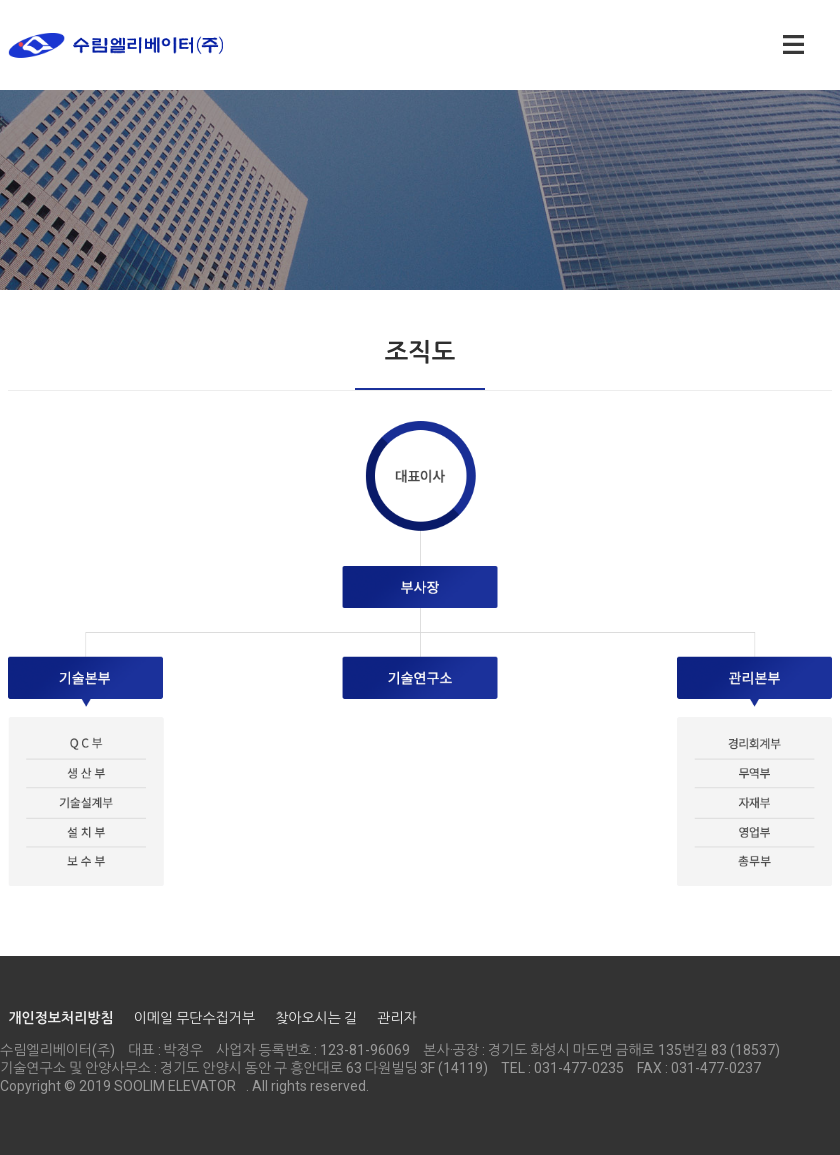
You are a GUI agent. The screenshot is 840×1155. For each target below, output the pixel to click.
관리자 (396, 1018)
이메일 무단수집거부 (194, 1018)
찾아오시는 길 (316, 1018)
